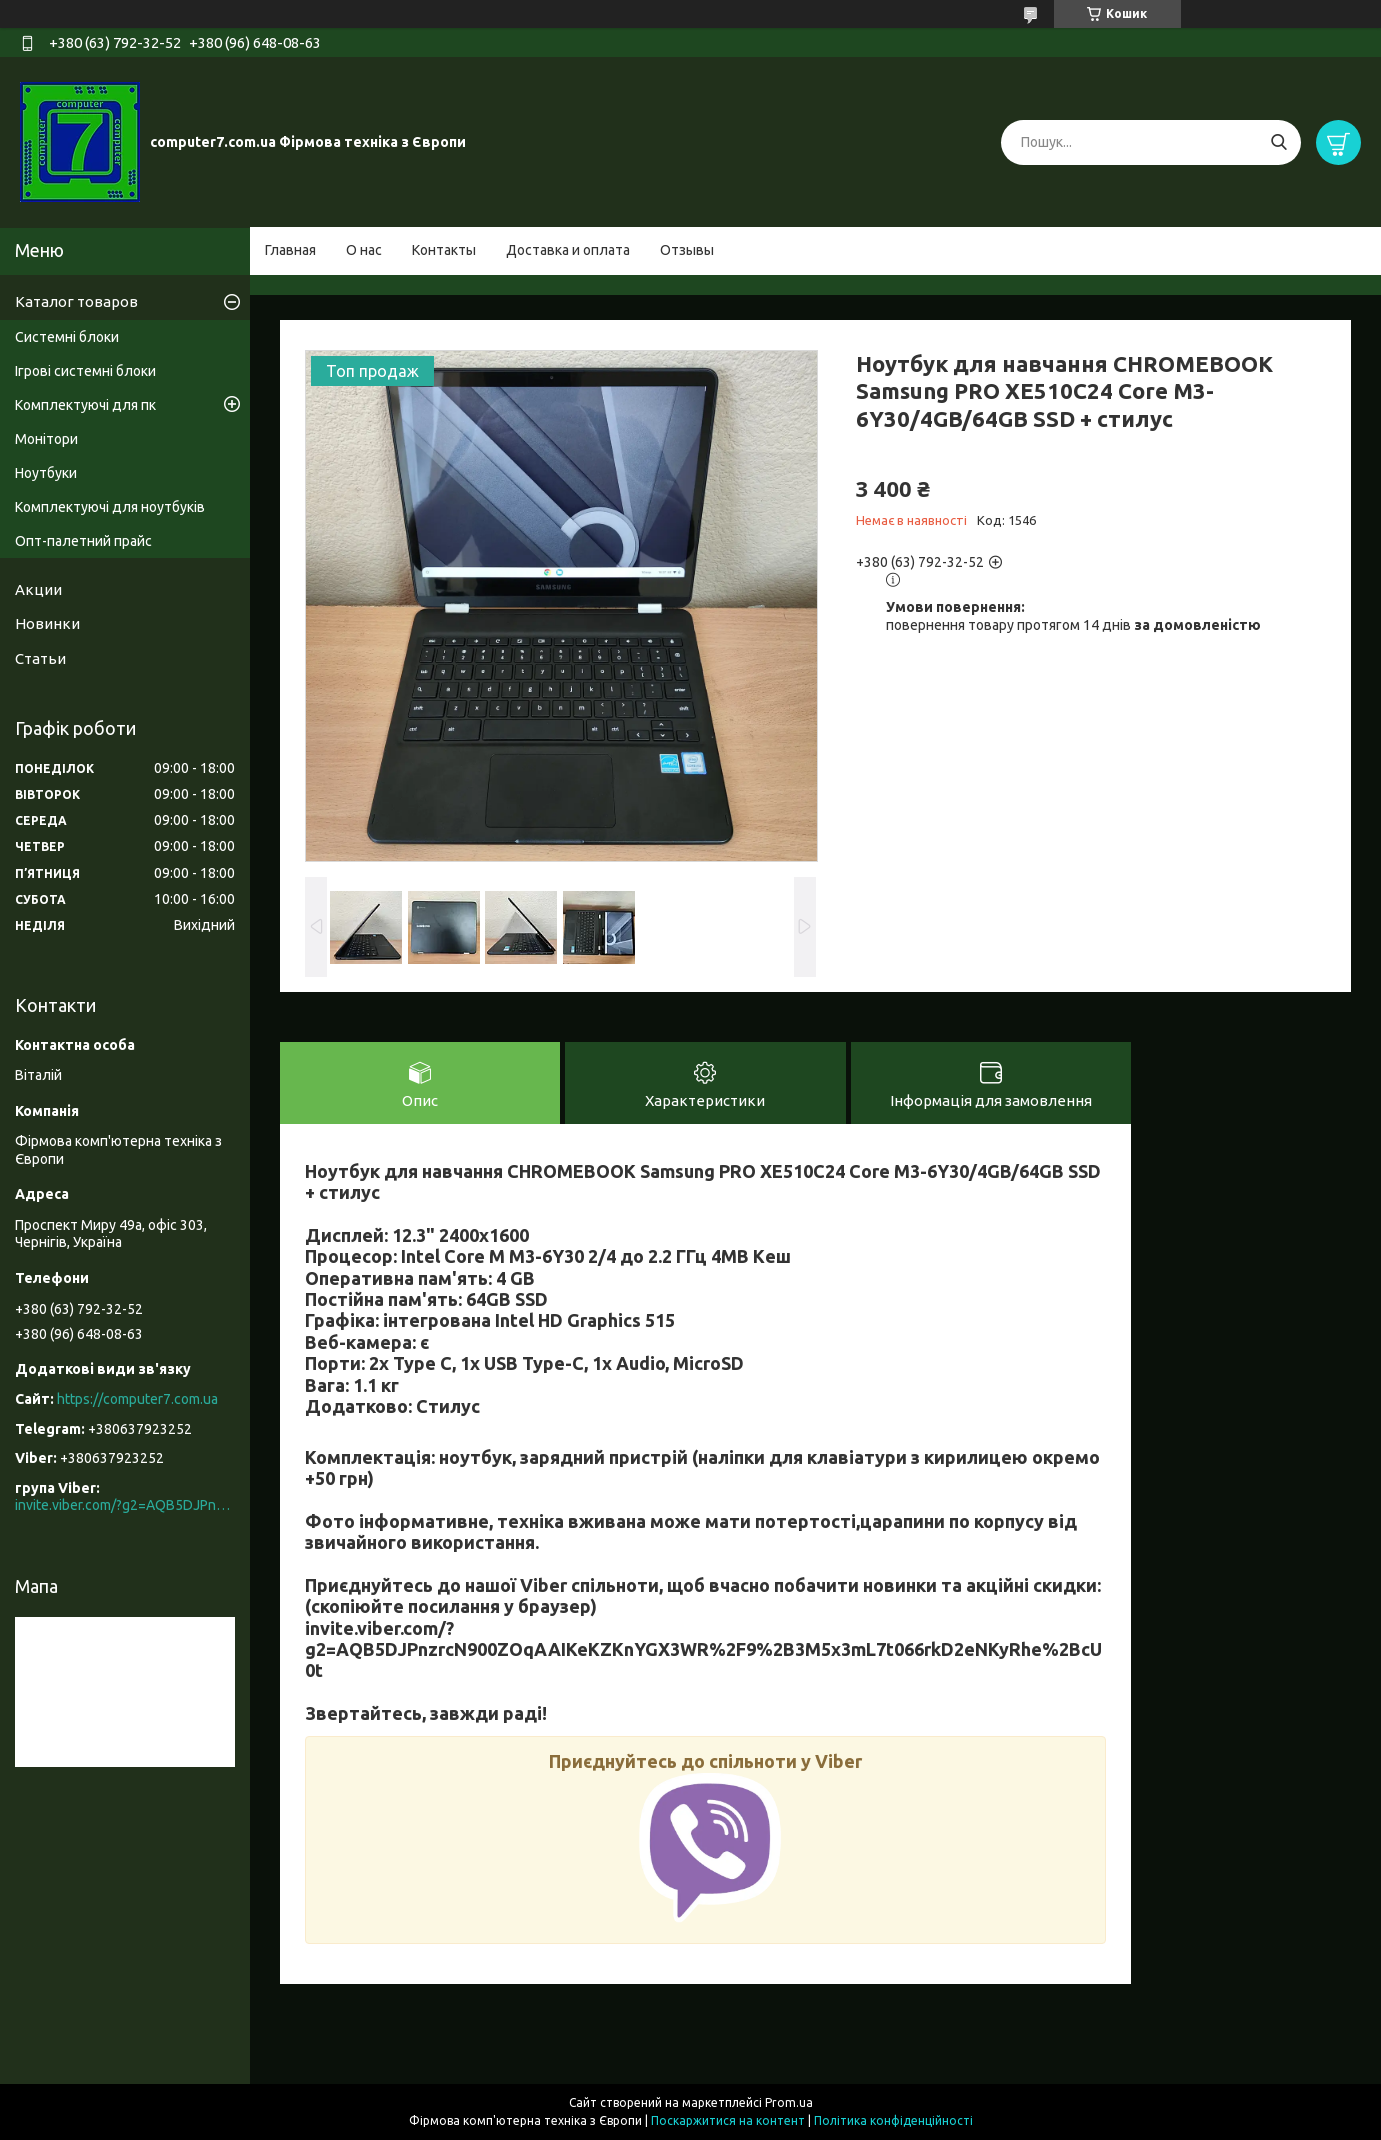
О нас (364, 250)
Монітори (46, 439)
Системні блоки (67, 337)
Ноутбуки (46, 473)
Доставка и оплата (568, 250)
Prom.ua (789, 2102)
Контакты (444, 250)
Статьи (40, 658)
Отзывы (687, 250)
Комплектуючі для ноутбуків (110, 507)
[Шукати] (1278, 142)
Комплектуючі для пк (85, 405)
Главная (290, 250)
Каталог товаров (76, 301)
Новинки (47, 623)
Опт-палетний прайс (83, 541)
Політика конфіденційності (893, 2120)
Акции (38, 589)
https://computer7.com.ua (137, 1399)
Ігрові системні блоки (85, 371)
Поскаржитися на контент (728, 2120)
